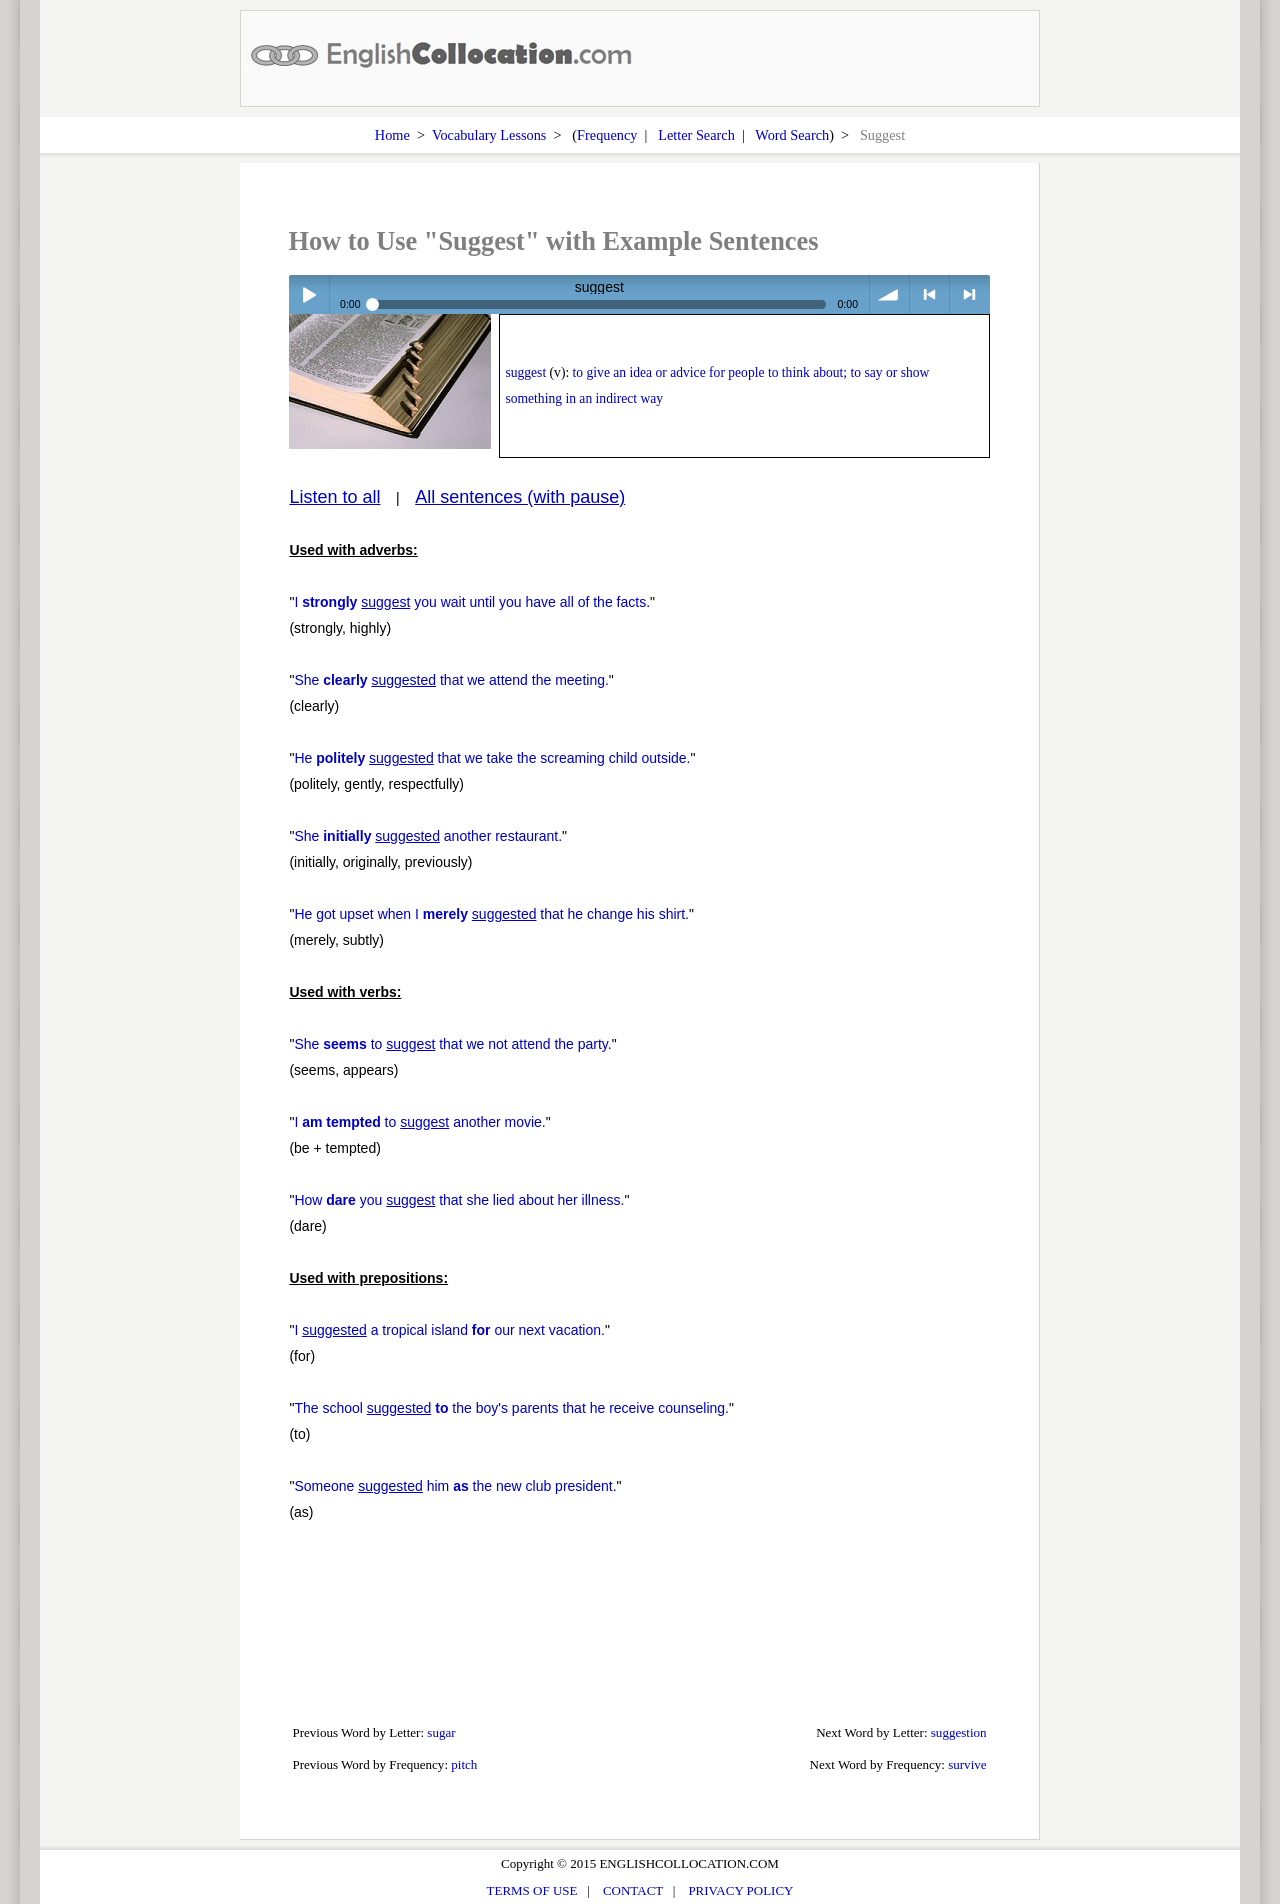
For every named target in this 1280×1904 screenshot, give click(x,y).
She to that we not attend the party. (452, 1044)
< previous (929, 294)
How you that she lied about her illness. (459, 1200)
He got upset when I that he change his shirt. (491, 914)
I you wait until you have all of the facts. (472, 602)
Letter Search (696, 135)
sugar (441, 1732)
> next (969, 294)
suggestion (959, 1732)
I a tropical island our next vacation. (449, 1330)
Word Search (792, 135)
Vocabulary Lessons (489, 135)
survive (967, 1764)
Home (392, 135)
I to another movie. (419, 1122)
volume (889, 294)
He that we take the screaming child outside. (492, 758)
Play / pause (308, 294)
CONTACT (633, 1890)
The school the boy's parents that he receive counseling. (511, 1408)
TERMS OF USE (532, 1890)
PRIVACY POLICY (740, 1890)
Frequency (607, 135)
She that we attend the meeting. (451, 680)
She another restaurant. (428, 836)
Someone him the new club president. (455, 1486)
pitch (464, 1764)
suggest (525, 372)
